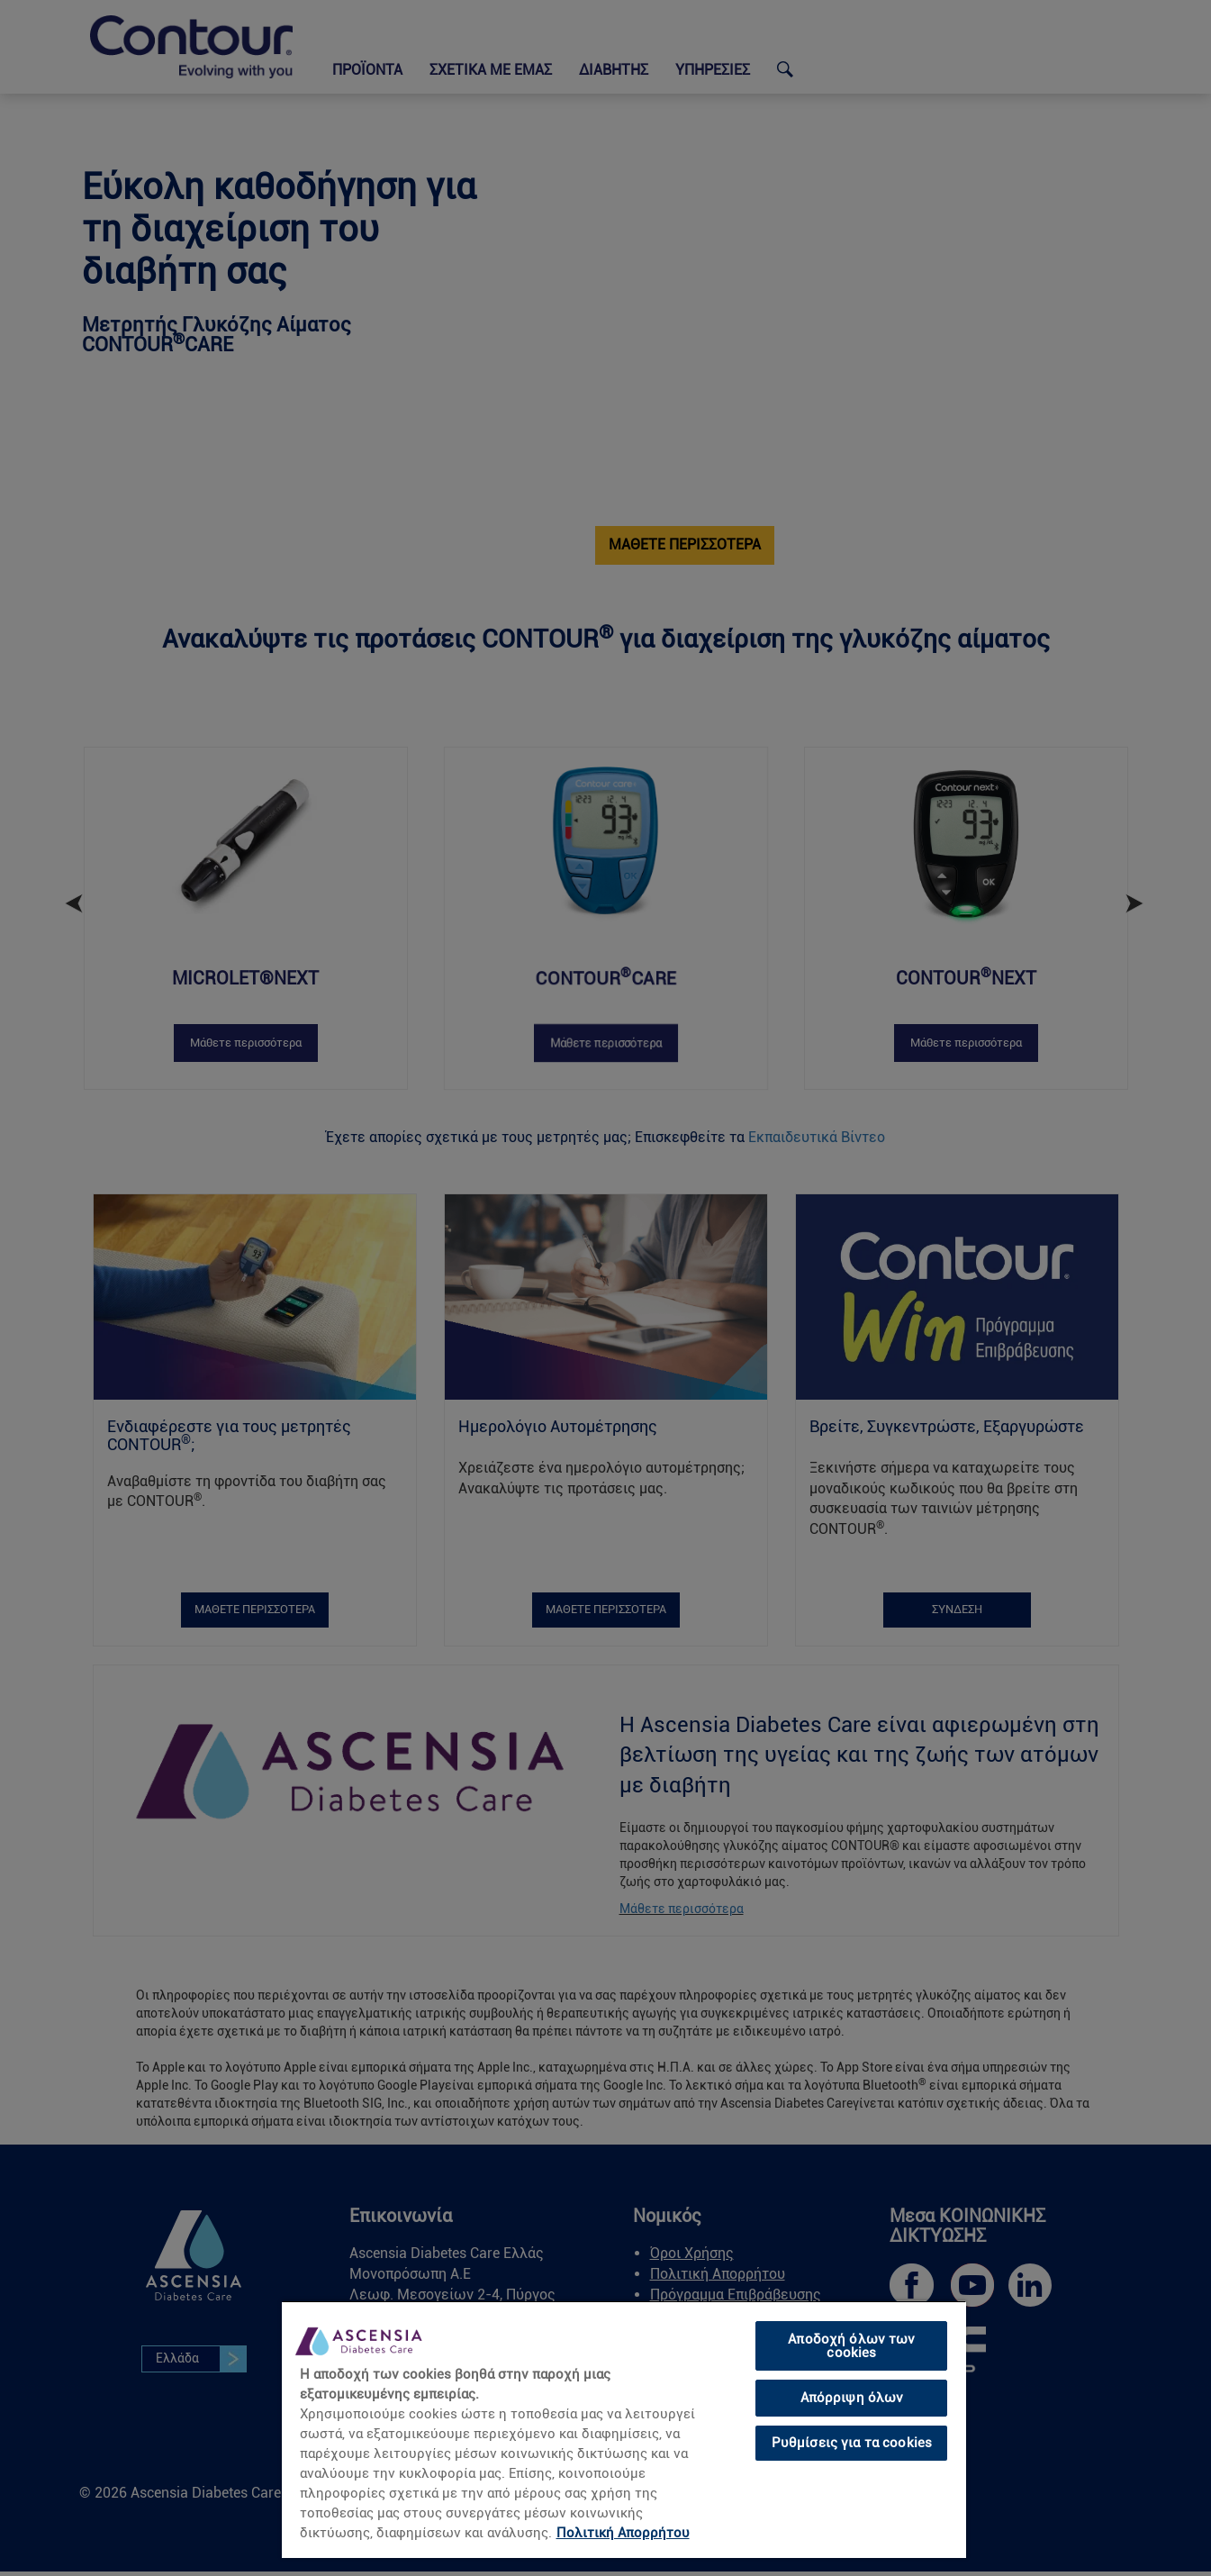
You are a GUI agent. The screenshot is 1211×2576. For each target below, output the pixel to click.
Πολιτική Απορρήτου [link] (623, 2533)
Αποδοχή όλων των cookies (851, 2346)
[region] (624, 2429)
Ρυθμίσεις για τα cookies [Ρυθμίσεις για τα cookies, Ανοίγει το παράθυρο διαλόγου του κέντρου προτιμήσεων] (852, 2443)
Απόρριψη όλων (852, 2398)
